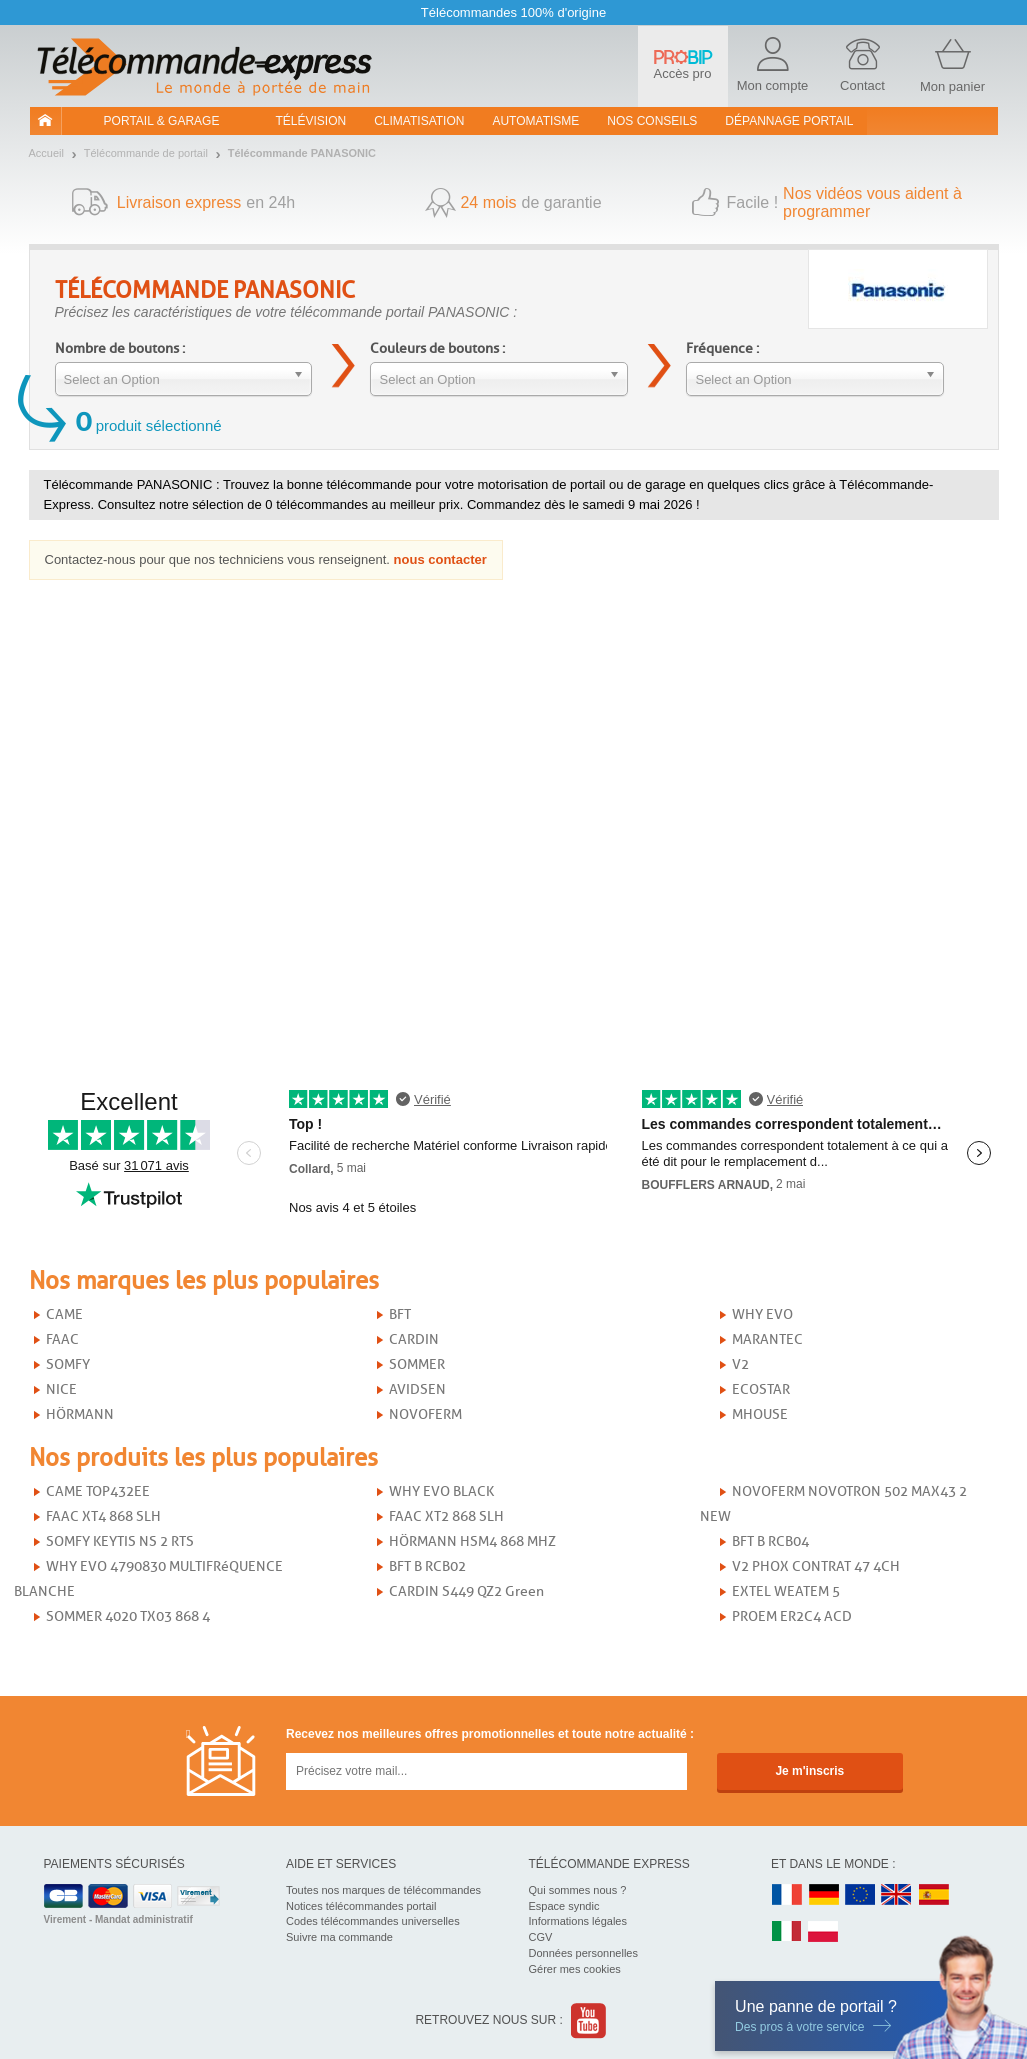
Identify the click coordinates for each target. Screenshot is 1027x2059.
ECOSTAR (761, 1389)
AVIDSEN (417, 1389)
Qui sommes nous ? (578, 1890)
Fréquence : (722, 348)
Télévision (311, 121)
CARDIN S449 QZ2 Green (466, 1591)
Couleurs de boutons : (437, 348)
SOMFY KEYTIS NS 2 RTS (120, 1541)
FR (787, 1895)
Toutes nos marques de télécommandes (383, 1890)
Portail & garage (162, 121)
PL (824, 1932)
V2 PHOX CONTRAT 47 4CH (816, 1566)
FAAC (62, 1339)
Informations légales (578, 1921)
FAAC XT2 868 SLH (446, 1516)
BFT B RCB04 (770, 1541)
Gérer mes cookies (575, 1969)
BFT (400, 1314)
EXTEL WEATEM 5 (786, 1591)
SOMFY (68, 1364)
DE (824, 1895)
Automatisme (535, 121)
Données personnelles (583, 1953)
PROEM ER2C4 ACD (792, 1616)
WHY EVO (762, 1314)
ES (934, 1895)
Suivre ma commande (339, 1937)
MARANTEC (767, 1339)
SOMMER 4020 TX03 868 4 (128, 1616)
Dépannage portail (789, 121)
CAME (64, 1314)
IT (787, 1932)
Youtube (589, 2020)
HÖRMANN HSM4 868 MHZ (472, 1541)
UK (897, 1895)
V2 (740, 1364)
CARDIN (414, 1339)
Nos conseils (652, 121)
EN (861, 1895)
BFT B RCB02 (427, 1566)
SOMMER (417, 1364)
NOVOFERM (425, 1414)
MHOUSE (760, 1414)
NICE (61, 1389)
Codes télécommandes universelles (373, 1921)
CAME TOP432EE (98, 1491)
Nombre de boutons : (120, 348)
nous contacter (440, 559)
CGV (541, 1937)
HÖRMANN (80, 1414)
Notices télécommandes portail (361, 1906)
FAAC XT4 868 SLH (103, 1516)
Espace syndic (564, 1906)
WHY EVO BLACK (441, 1491)
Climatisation (419, 121)
